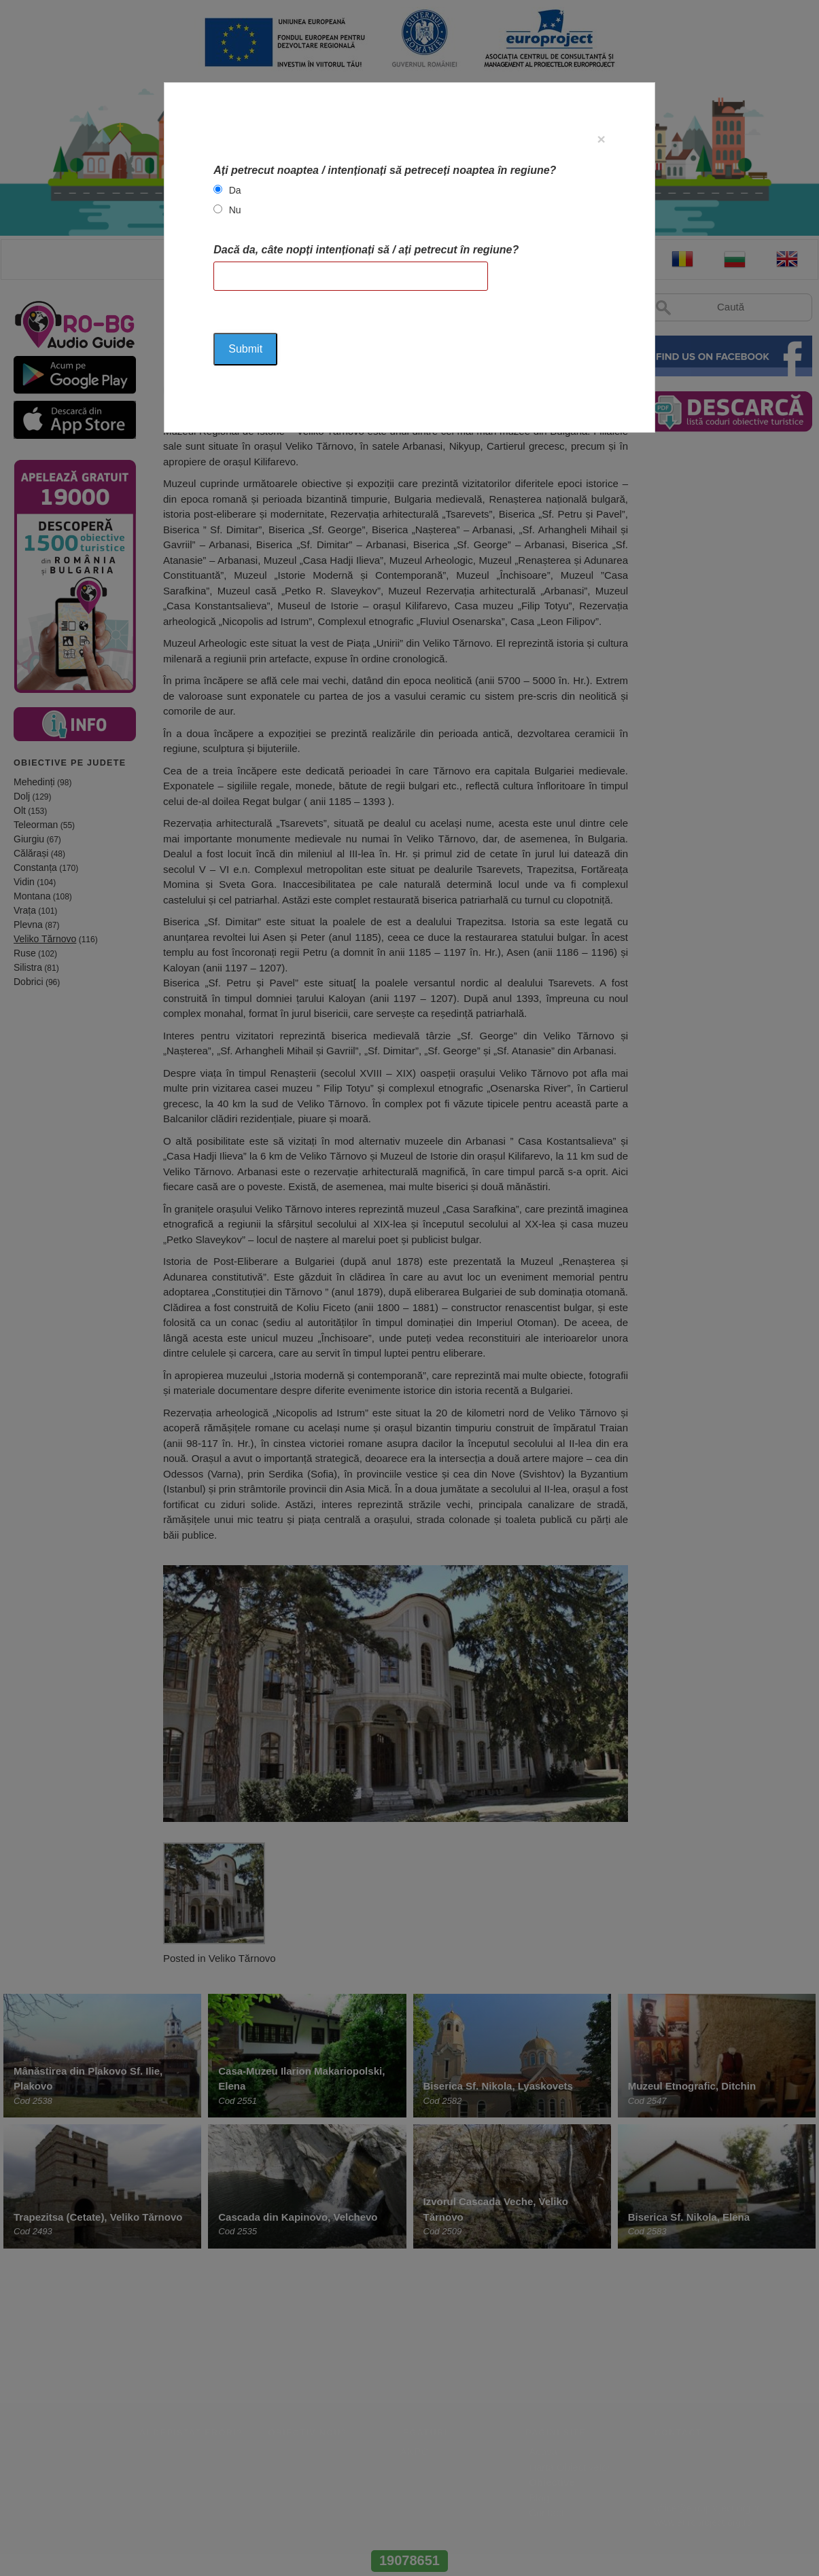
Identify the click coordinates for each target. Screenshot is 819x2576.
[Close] (601, 139)
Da (235, 190)
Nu (235, 209)
